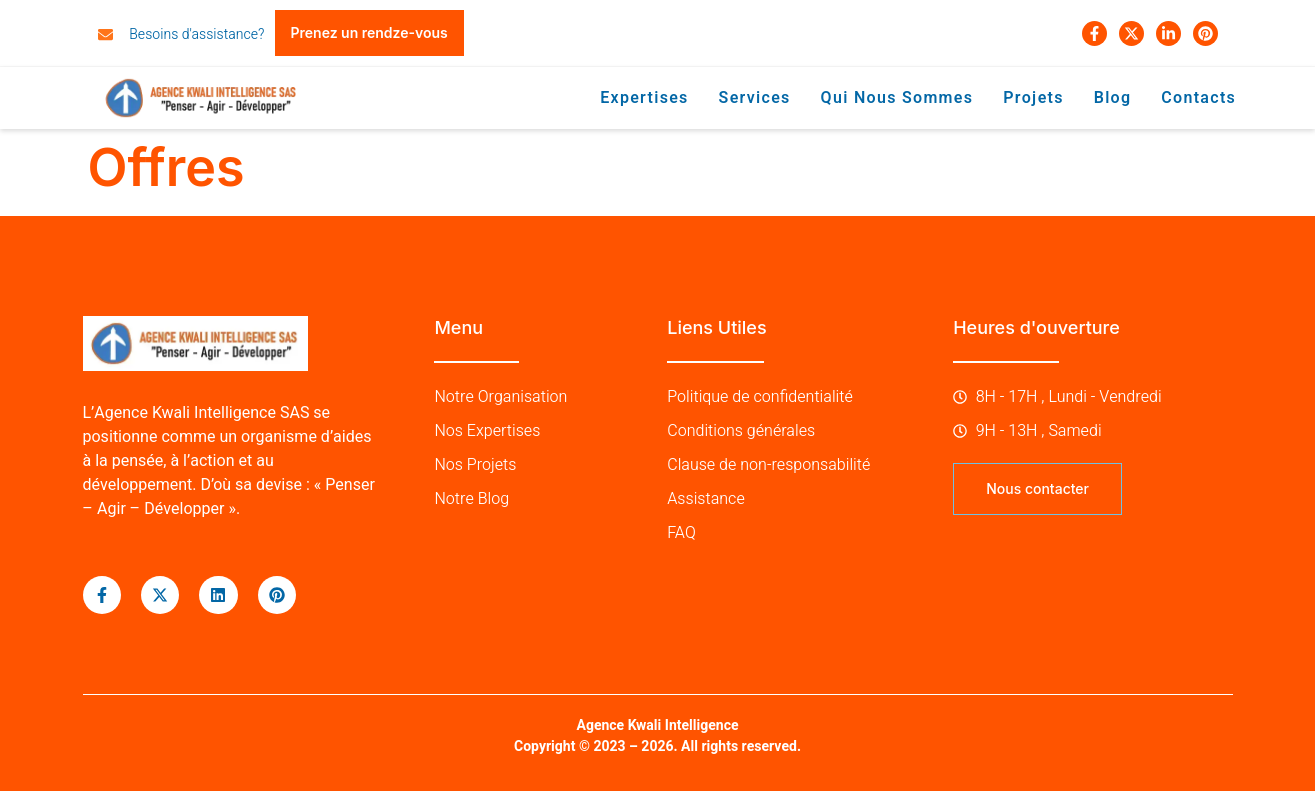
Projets (1034, 98)
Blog (1114, 98)
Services (755, 98)
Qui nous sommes (897, 98)
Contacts (1199, 98)
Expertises (645, 98)
